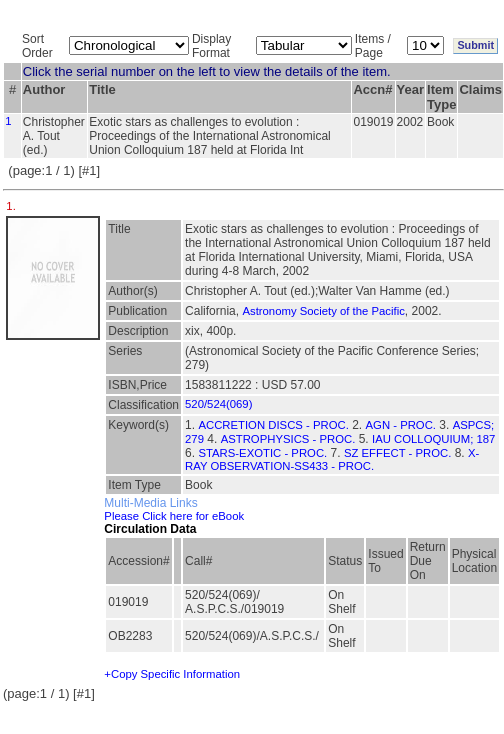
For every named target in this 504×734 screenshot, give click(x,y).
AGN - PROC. (401, 425)
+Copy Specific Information (172, 674)
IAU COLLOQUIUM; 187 (433, 439)
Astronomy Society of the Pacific (323, 311)
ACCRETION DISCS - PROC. (273, 425)
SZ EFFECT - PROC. (397, 453)
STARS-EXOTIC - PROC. (262, 453)
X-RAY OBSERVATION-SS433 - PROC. (332, 459)
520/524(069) (218, 404)
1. (12, 206)
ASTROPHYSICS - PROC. (288, 439)
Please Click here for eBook (174, 516)
